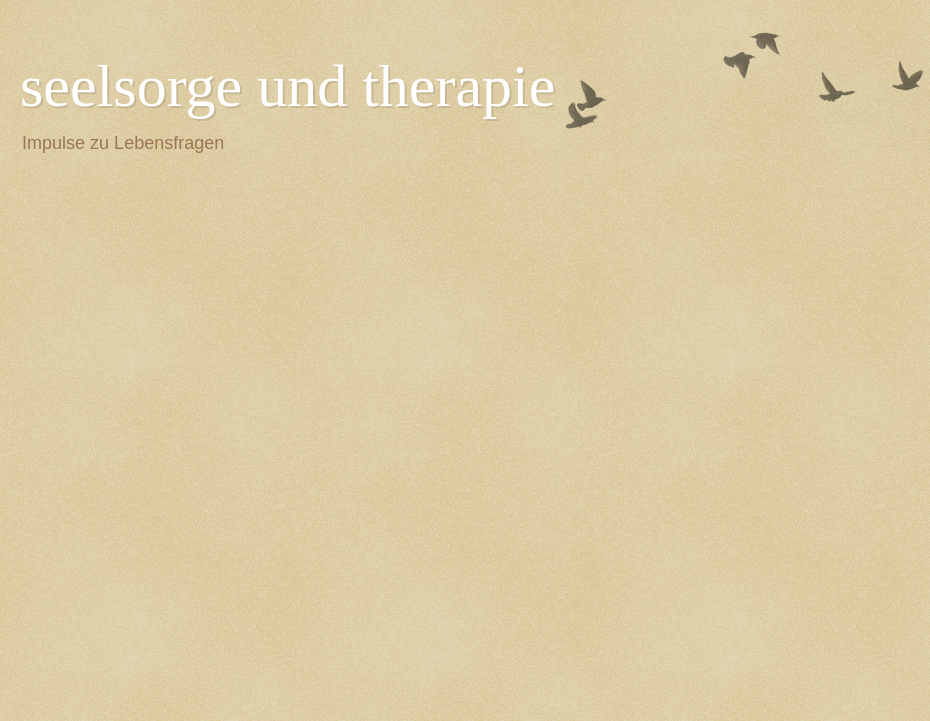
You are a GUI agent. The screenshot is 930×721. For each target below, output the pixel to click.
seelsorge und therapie (287, 86)
